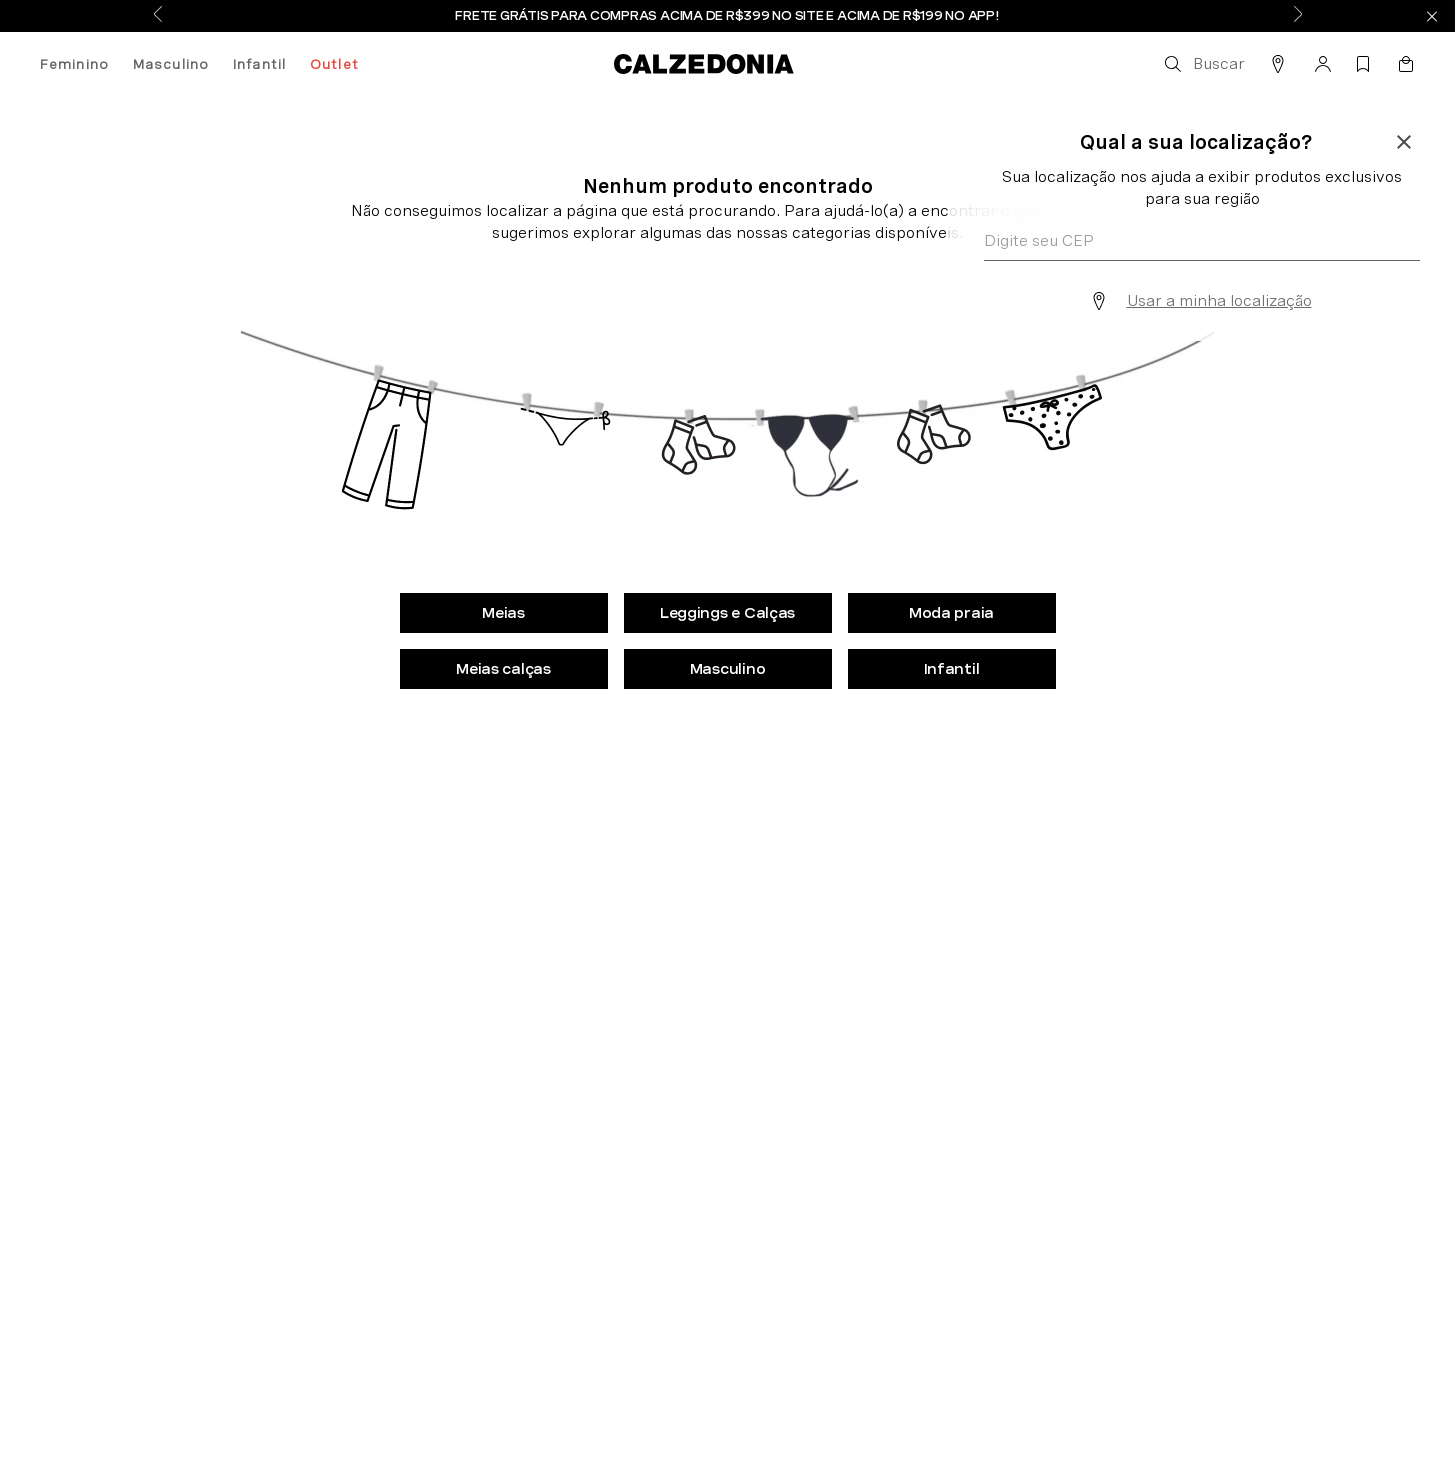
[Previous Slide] (158, 16)
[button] (1203, 64)
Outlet (334, 64)
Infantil (259, 64)
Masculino (171, 64)
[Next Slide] (1298, 16)
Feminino (74, 64)
